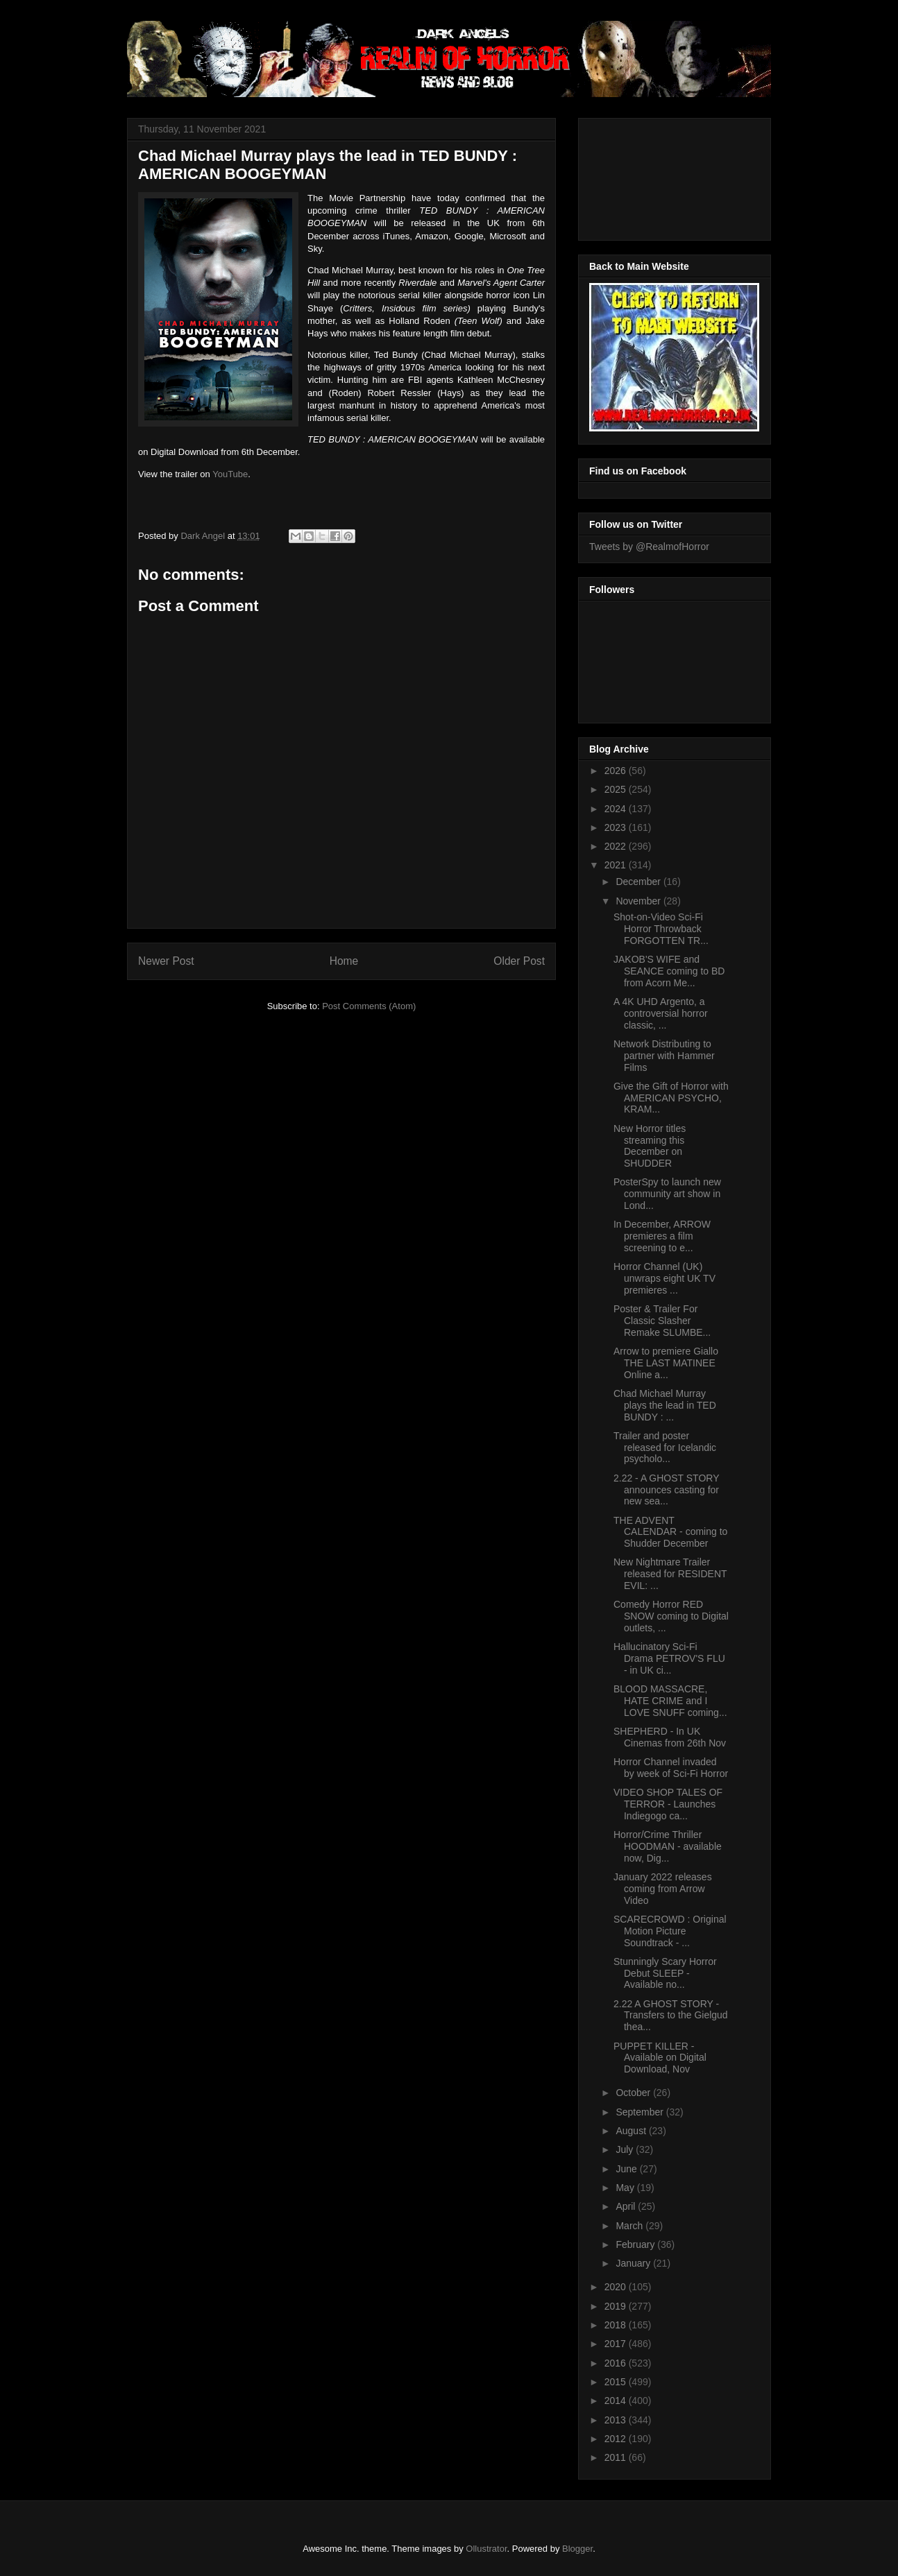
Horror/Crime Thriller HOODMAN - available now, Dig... (667, 1846)
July (626, 2149)
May (626, 2187)
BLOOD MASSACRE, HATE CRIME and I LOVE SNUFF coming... (670, 1700)
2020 (616, 2286)
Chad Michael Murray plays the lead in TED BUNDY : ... (664, 1405)
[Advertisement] (651, 175)
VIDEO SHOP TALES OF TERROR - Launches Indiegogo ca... (667, 1804)
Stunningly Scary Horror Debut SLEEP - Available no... (665, 1973)
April (627, 2206)
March (630, 2225)
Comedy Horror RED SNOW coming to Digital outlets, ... (671, 1616)
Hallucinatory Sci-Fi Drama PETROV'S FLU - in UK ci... (669, 1658)
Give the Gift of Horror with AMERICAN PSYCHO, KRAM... (671, 1098)
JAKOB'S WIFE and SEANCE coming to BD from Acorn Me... (669, 971)
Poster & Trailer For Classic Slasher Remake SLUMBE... (662, 1320)
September (641, 2112)
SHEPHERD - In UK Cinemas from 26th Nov (669, 1737)
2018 (616, 2324)
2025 (616, 789)
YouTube (230, 474)
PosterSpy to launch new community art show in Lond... (667, 1193)
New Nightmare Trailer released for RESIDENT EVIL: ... (670, 1573)
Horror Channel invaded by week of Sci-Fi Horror (670, 1767)
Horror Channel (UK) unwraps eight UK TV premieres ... (664, 1278)
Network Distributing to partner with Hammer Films (664, 1055)
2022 (616, 846)
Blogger (577, 2548)
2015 (616, 2381)
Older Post (519, 961)
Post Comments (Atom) (369, 1006)
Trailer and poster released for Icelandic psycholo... (664, 1447)
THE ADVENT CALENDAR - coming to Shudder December (670, 1532)
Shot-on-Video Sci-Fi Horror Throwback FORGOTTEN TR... (661, 928)
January (634, 2263)
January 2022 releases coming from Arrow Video (662, 1888)
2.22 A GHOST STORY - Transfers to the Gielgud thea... (670, 2015)
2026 (616, 770)
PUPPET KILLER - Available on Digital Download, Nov (659, 2058)
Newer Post (166, 961)
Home (344, 961)
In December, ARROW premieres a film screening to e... (662, 1236)
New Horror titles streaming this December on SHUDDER (649, 1146)
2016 (616, 2363)
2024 (616, 808)
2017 (616, 2343)
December (639, 881)
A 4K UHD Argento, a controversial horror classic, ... (660, 1013)
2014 (616, 2400)
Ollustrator (486, 2548)
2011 (616, 2457)
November (639, 901)
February (636, 2244)
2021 (616, 864)
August (632, 2130)
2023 (616, 827)
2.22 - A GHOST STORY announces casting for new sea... (666, 1489)
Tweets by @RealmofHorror (649, 546)
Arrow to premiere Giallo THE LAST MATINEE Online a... (665, 1363)
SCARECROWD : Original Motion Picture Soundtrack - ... (670, 1931)
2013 (616, 2419)
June (627, 2168)
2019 (616, 2306)
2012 (616, 2438)
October (634, 2092)
